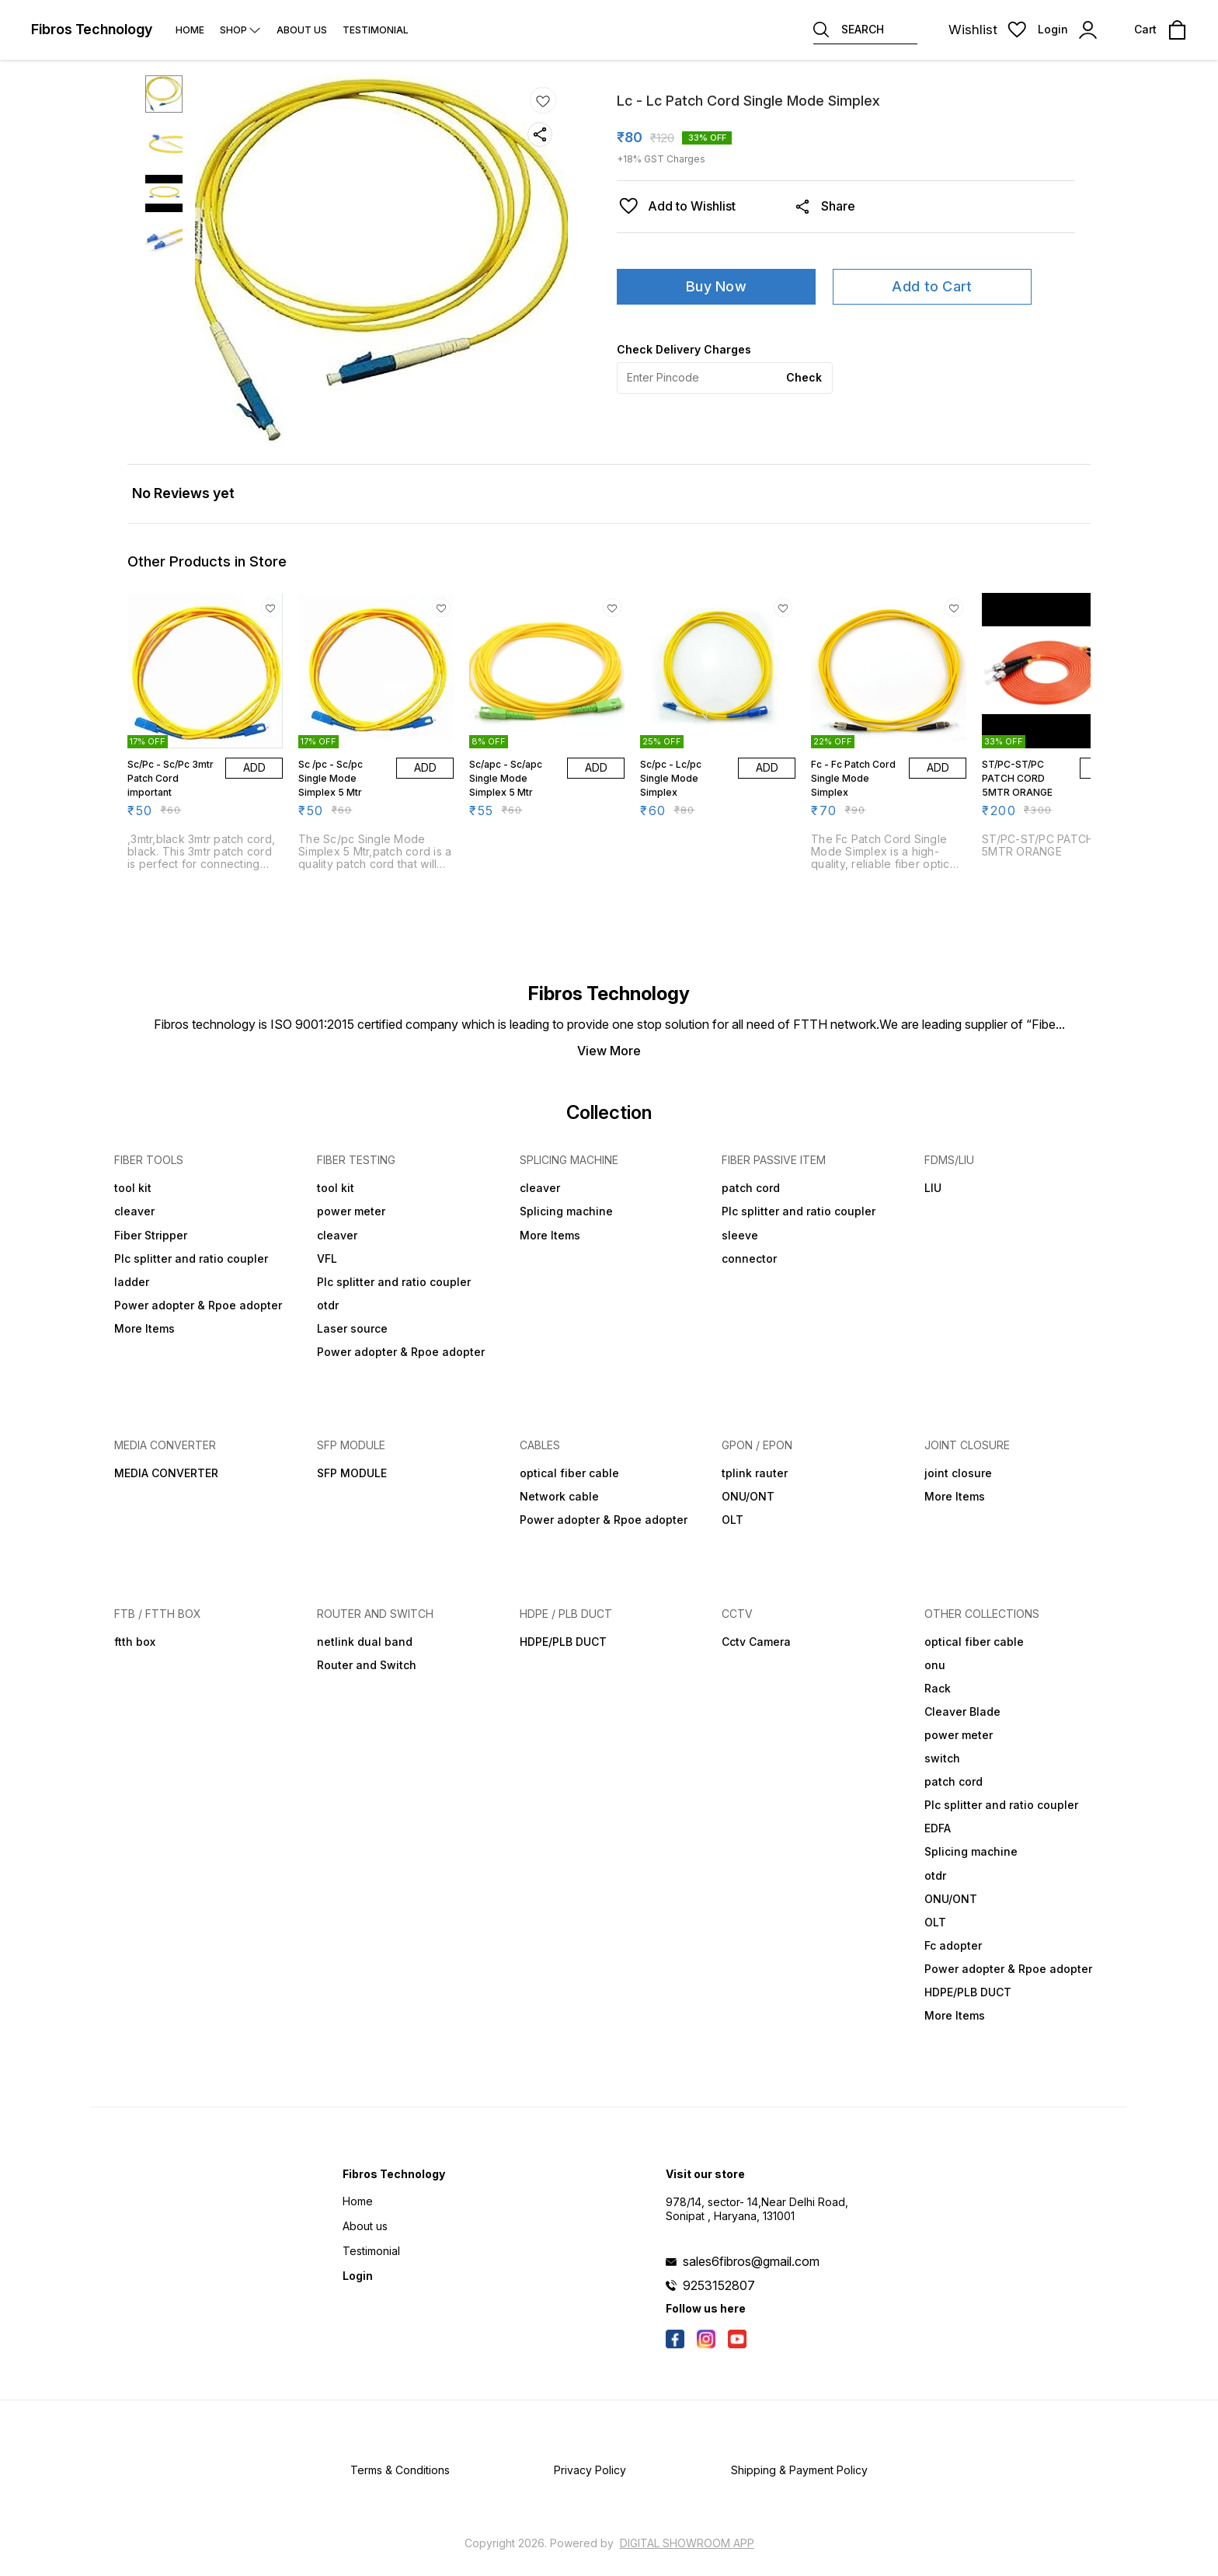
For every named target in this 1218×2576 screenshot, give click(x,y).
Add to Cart (932, 286)
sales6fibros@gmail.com (751, 2261)
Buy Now (716, 286)
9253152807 (719, 2285)
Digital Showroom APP (687, 2543)
